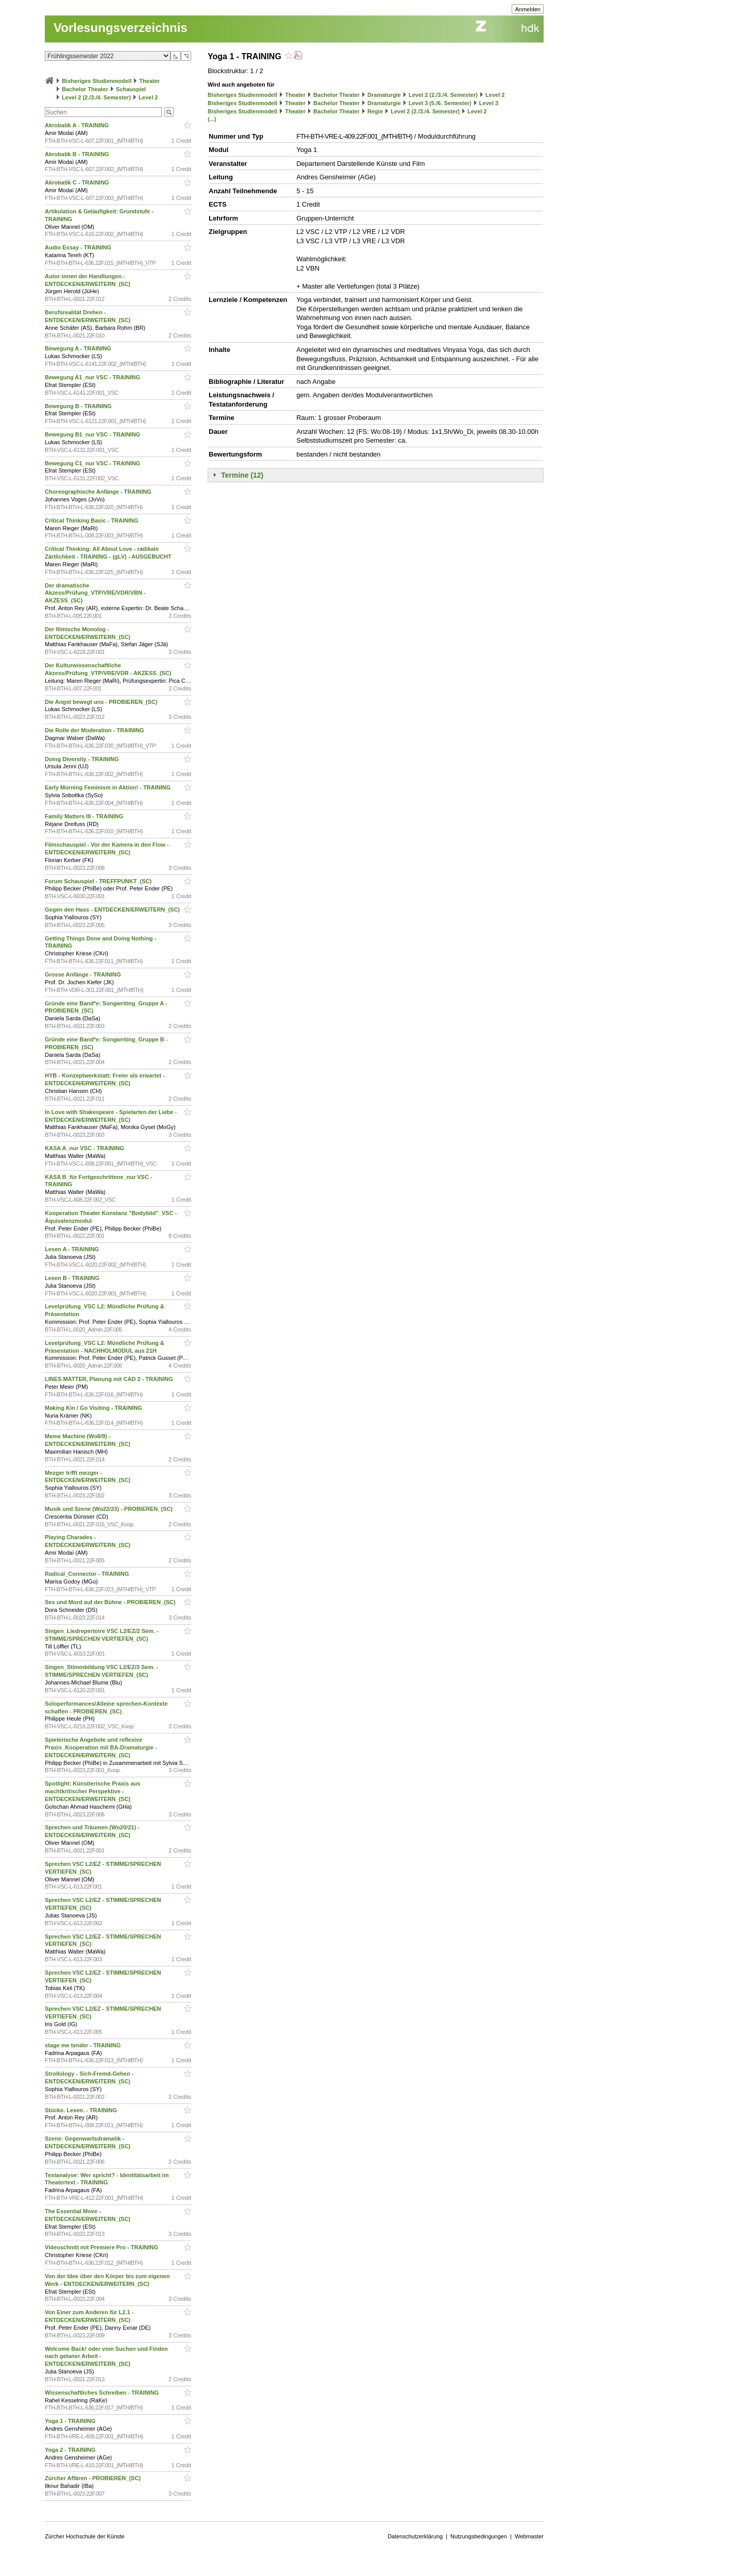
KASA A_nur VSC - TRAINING (85, 1148)
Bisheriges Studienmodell (96, 81)
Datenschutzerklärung (415, 2536)
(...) (212, 119)
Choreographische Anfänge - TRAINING (99, 492)
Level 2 (148, 97)
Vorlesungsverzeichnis (121, 28)
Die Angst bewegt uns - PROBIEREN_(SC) (102, 702)
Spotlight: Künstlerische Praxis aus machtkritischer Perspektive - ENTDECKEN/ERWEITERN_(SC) (92, 1791)
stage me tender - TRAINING (83, 2045)
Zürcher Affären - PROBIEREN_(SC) (93, 2478)
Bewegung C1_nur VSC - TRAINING (93, 463)
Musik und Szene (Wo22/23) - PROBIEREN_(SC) (109, 1509)
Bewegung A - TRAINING (79, 348)
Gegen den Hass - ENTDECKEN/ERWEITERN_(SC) (113, 909)
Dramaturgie (384, 95)
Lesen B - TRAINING (73, 1278)
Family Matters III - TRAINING (85, 816)
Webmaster (529, 2536)
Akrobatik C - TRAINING (78, 182)
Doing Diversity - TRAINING (83, 759)
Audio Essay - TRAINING (79, 247)
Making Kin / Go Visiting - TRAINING (94, 1408)
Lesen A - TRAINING (72, 1249)
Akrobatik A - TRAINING (77, 125)
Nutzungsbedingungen (478, 2536)
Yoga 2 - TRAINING (71, 2450)
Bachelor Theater (85, 89)
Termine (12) (242, 475)
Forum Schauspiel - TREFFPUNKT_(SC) (99, 881)
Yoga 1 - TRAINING (71, 2421)
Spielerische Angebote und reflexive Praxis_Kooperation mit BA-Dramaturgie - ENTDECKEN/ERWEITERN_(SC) (101, 1747)
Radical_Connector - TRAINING (87, 1574)
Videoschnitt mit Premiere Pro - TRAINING (102, 2247)
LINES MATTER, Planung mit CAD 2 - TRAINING (110, 1379)
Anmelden (528, 9)
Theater (149, 81)
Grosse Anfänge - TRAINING (84, 974)
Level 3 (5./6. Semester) (440, 103)
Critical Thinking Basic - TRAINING (92, 520)
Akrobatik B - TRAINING (78, 154)
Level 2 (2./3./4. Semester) (96, 97)
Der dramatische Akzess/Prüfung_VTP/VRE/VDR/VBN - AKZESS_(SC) (95, 593)
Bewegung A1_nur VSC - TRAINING (93, 377)
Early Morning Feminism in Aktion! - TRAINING (108, 787)
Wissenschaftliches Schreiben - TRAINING (102, 2392)
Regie (375, 111)
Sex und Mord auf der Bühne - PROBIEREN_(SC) (111, 1602)
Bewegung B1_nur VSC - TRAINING (93, 434)
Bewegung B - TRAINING (79, 406)
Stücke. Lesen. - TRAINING (82, 2110)
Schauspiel (131, 89)
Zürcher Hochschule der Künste (85, 2536)
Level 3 (488, 103)
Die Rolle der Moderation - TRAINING (95, 730)
